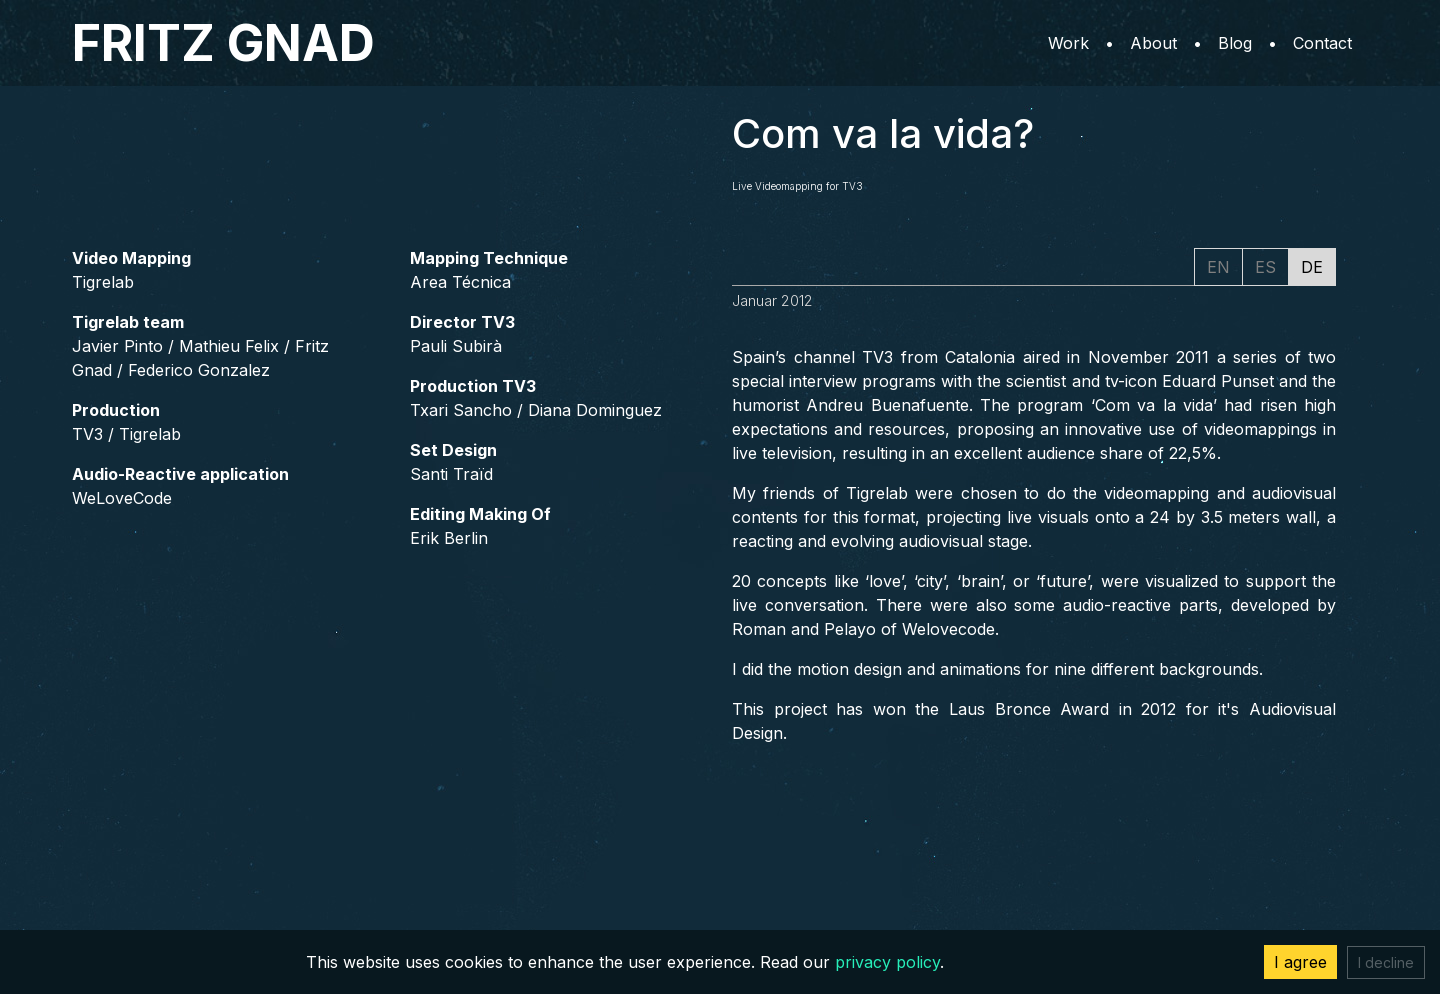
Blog (1235, 43)
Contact (1322, 43)
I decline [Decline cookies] (1386, 962)
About (1153, 43)
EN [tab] (1218, 267)
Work (1068, 43)
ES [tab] (1265, 267)
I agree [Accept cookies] (1300, 962)
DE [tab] (1312, 267)
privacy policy (887, 962)
